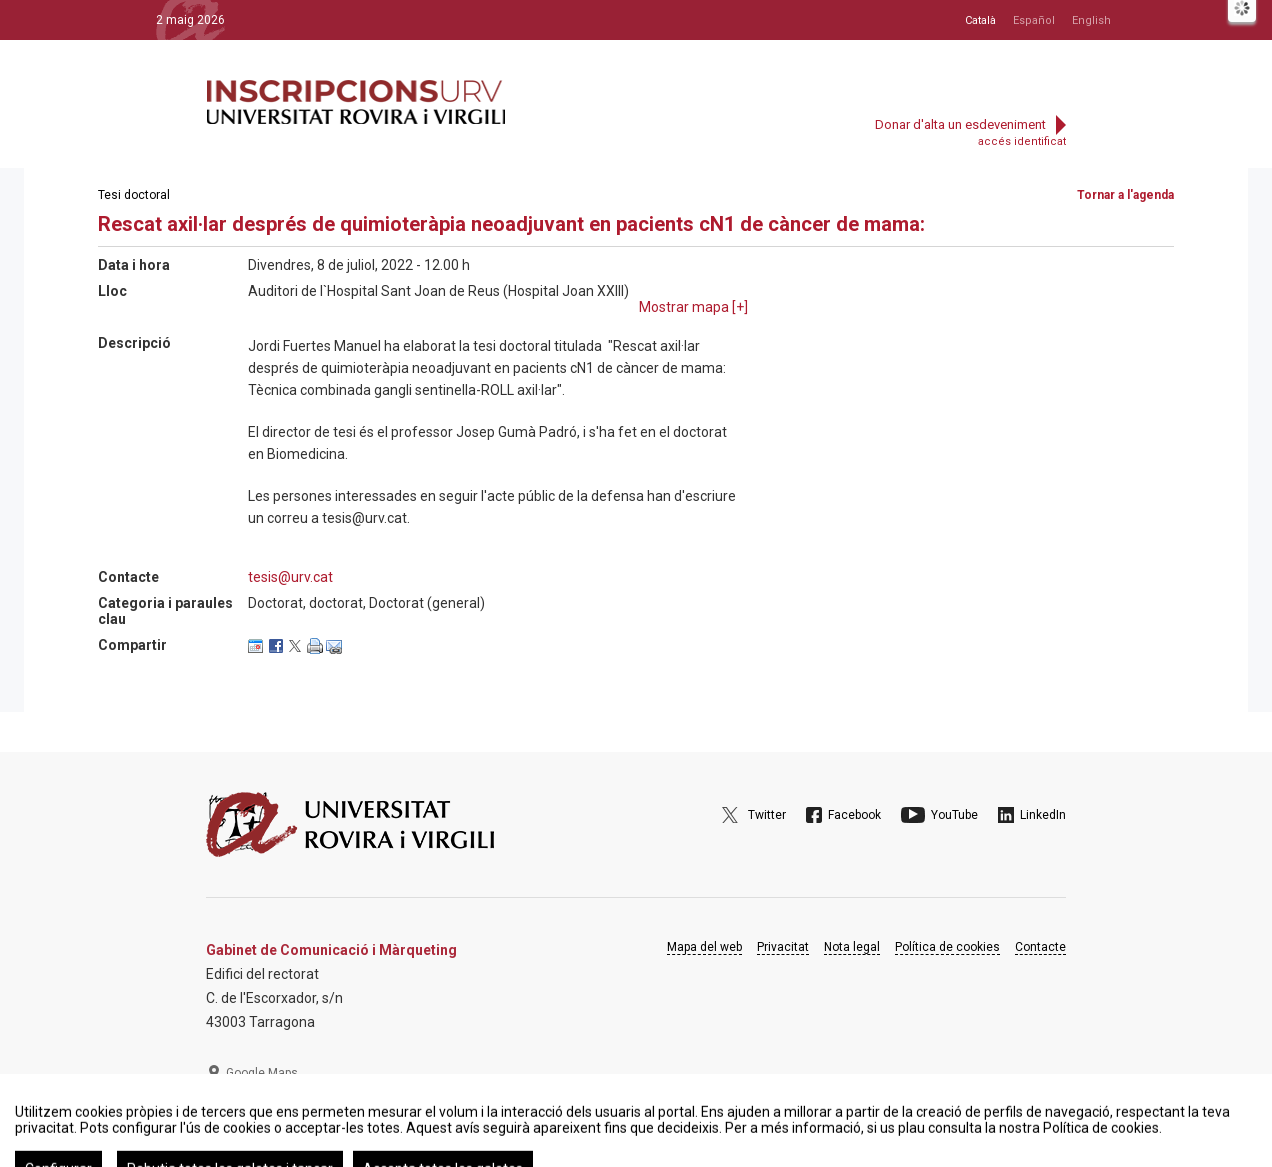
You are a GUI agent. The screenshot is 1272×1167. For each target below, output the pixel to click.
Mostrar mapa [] (693, 307)
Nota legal (852, 947)
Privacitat (783, 947)
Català (980, 20)
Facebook (854, 815)
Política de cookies (947, 947)
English (1091, 20)
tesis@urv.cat (290, 577)
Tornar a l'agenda (1125, 195)
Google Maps (262, 1073)
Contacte (1040, 947)
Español (1034, 20)
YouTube (954, 815)
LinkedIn (1043, 815)
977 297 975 (260, 1122)
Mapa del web (704, 947)
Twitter (767, 815)
